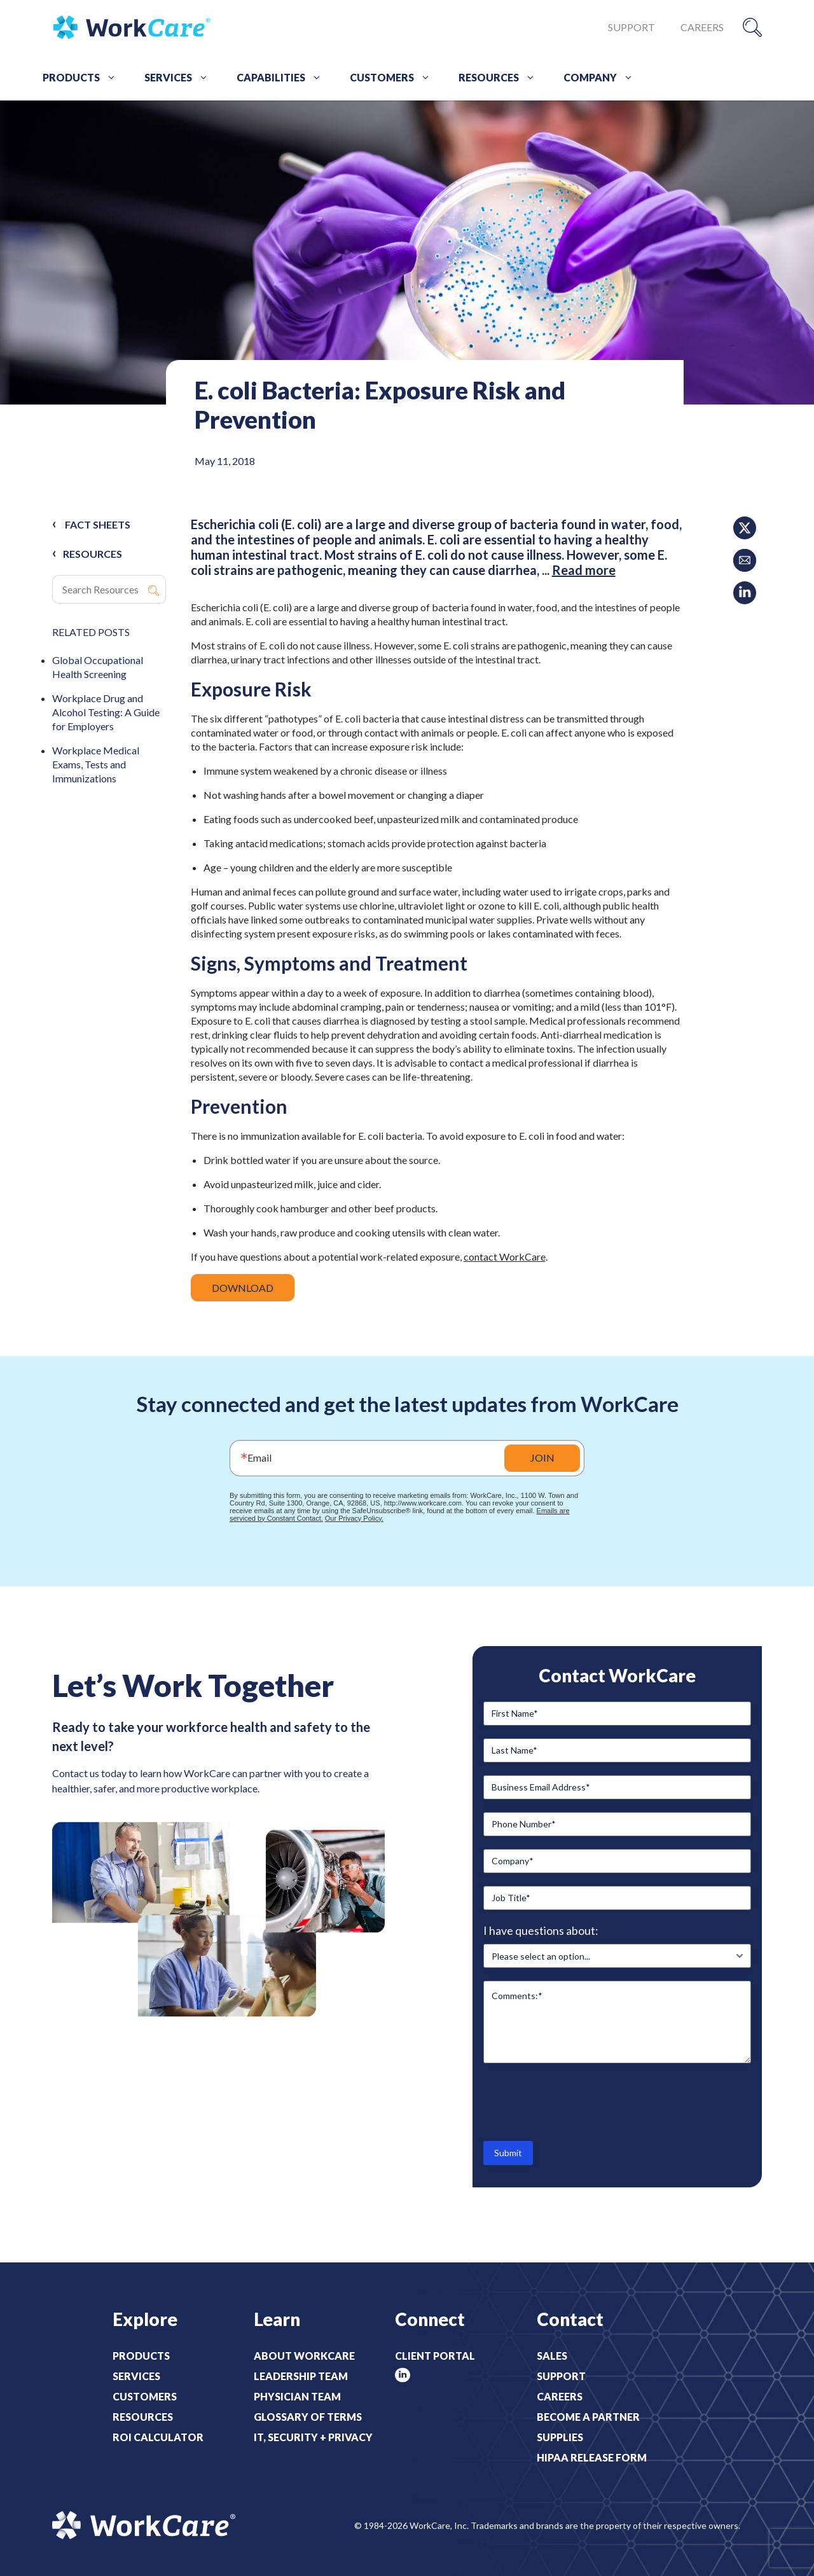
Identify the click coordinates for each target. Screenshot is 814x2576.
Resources (501, 77)
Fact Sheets (97, 524)
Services (180, 77)
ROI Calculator (158, 2437)
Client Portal (435, 2356)
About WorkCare (304, 2356)
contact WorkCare (505, 1256)
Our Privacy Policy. (354, 1518)
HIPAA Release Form (592, 2457)
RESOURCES (92, 554)
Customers (394, 77)
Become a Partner (588, 2417)
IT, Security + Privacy (313, 2437)
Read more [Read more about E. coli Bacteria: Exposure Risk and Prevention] (584, 570)
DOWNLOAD (242, 1288)
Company (602, 77)
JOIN (542, 1457)
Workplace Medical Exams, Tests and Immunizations (95, 764)
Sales (552, 2356)
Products (84, 77)
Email (259, 1457)
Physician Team (297, 2396)
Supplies (560, 2437)
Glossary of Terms (308, 2417)
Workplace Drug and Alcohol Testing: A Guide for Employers (106, 712)
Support (631, 27)
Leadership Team (301, 2376)
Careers (702, 27)
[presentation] (580, 2101)
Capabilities (284, 77)
